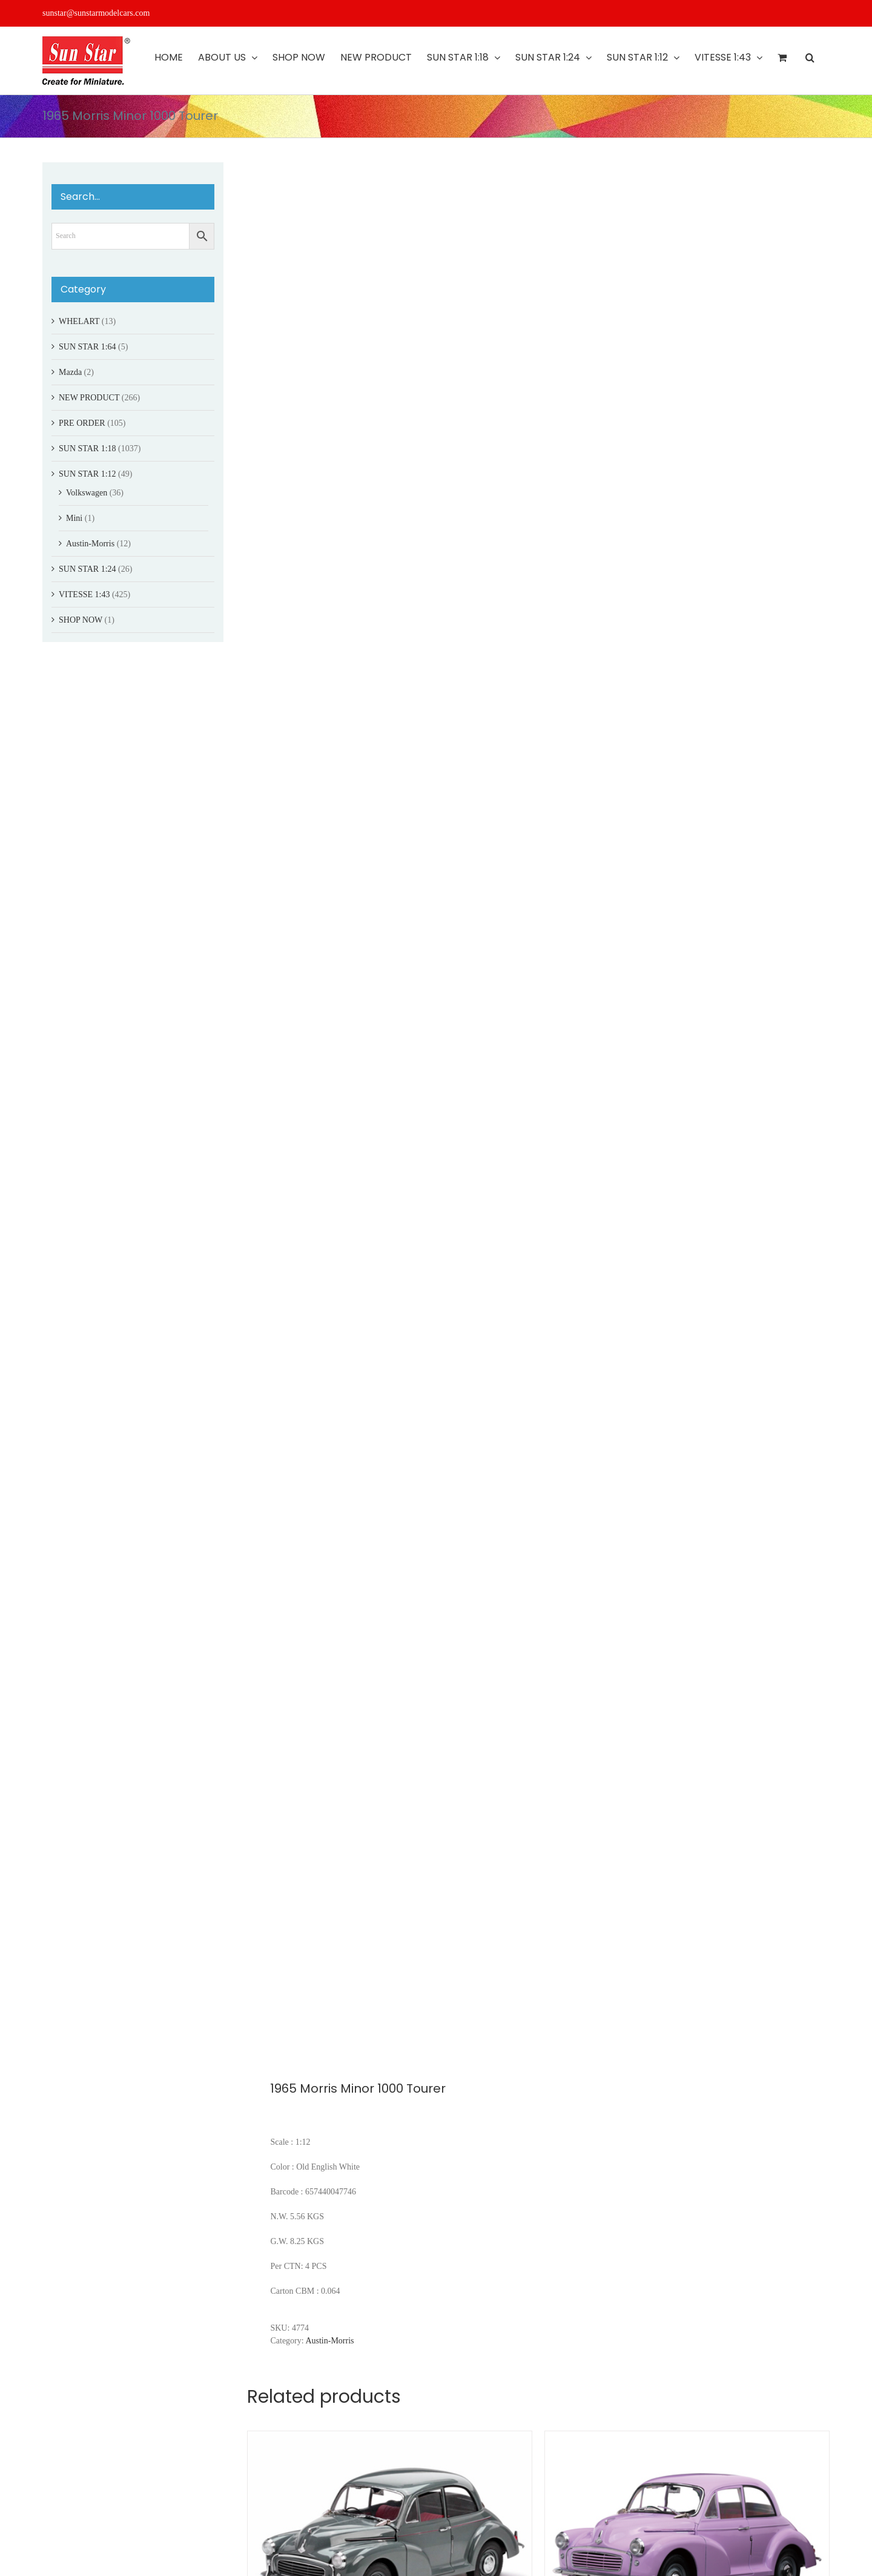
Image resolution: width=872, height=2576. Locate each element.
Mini (74, 518)
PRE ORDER (82, 423)
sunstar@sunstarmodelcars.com (96, 13)
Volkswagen (86, 492)
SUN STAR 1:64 (87, 346)
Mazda (70, 372)
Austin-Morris (329, 2340)
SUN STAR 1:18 (87, 448)
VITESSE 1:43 (84, 594)
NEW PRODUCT (89, 397)
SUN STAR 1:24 (87, 569)
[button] (809, 57)
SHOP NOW (80, 619)
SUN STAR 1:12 (87, 473)
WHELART (79, 321)
